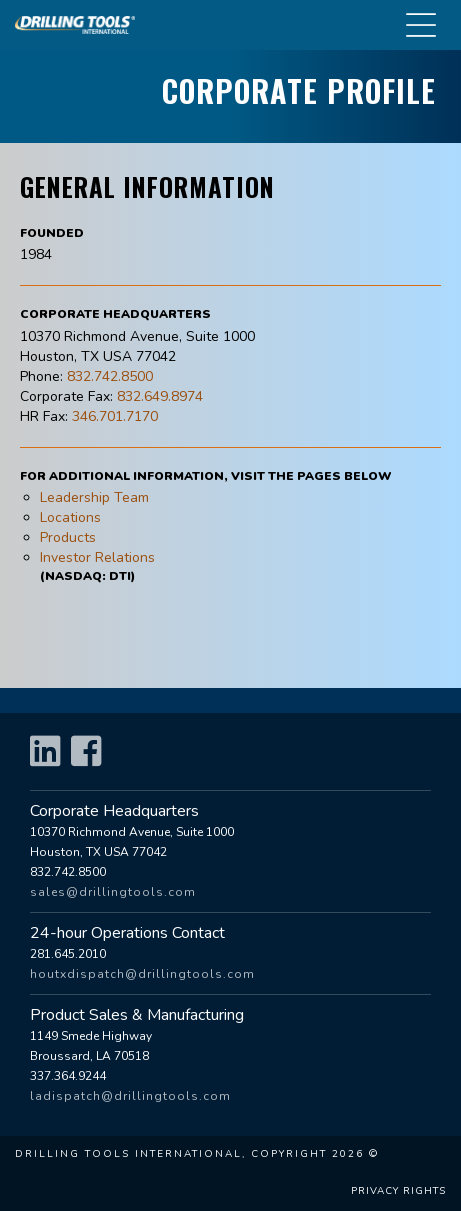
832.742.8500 (110, 376)
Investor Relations (97, 557)
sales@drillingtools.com (113, 892)
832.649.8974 (160, 396)
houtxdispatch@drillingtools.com (142, 974)
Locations (70, 517)
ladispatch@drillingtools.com (130, 1096)
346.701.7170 (115, 416)
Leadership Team (94, 497)
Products (68, 537)
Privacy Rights (398, 1191)
